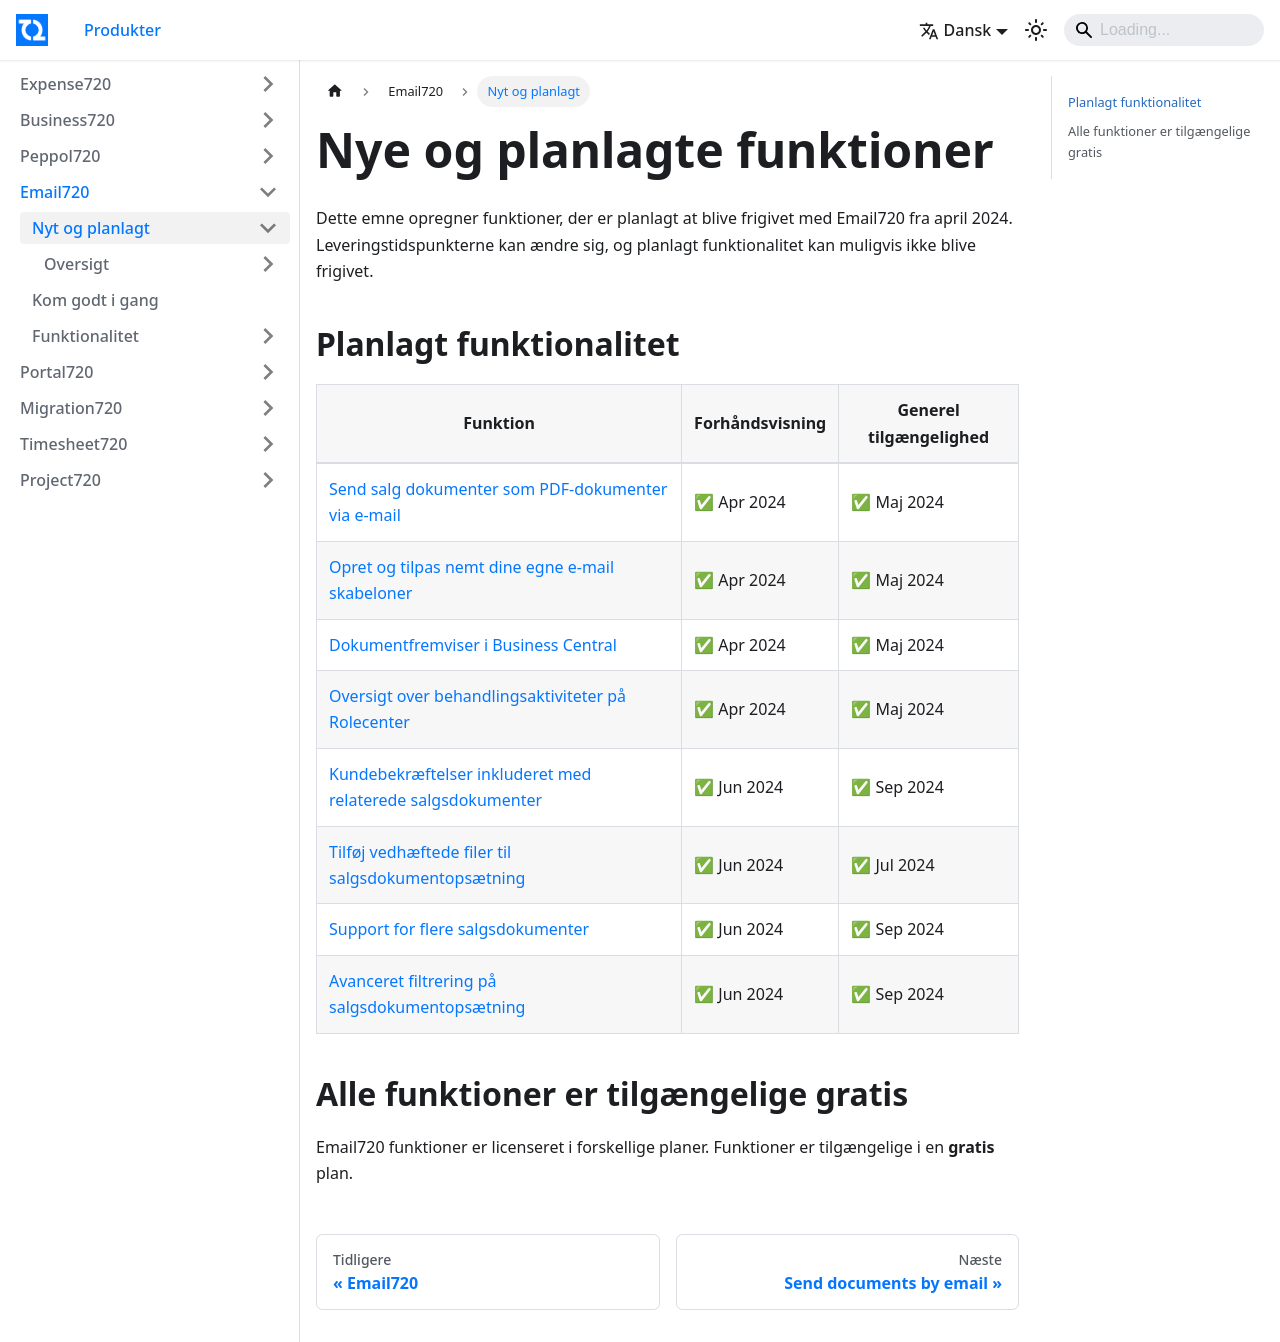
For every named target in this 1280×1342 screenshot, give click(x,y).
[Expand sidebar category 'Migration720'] (268, 408)
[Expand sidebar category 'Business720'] (268, 120)
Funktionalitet (85, 336)
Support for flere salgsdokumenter (459, 929)
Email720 (54, 192)
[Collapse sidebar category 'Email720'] (268, 192)
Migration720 (71, 408)
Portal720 (56, 372)
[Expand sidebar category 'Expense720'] (268, 84)
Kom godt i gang (95, 300)
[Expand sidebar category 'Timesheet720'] (268, 444)
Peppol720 (60, 156)
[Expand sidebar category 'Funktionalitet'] (268, 336)
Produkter (122, 30)
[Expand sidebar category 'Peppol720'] (268, 156)
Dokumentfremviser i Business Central (473, 645)
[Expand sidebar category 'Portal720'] (268, 372)
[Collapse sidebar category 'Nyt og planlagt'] (268, 228)
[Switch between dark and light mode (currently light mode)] (1036, 30)
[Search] (1164, 30)
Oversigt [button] (76, 264)
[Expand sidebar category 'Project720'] (268, 480)
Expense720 (65, 84)
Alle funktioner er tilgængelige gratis (1159, 141)
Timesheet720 (73, 444)
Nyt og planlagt (91, 228)
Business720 (67, 120)
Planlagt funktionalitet (1134, 102)
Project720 (60, 480)
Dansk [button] (955, 30)
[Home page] (335, 91)
